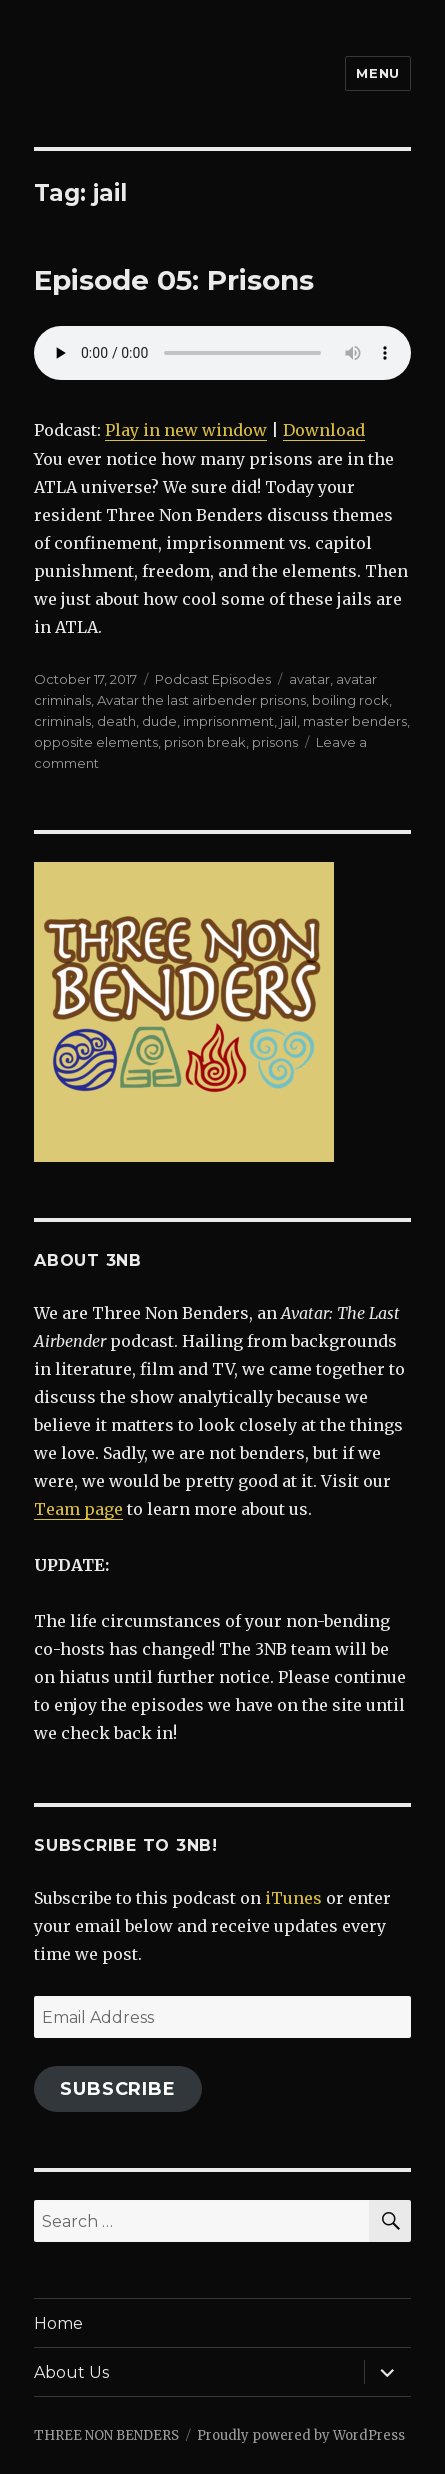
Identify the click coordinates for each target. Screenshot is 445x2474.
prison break (205, 742)
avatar (309, 679)
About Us (71, 2372)
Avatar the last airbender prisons (201, 700)
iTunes (293, 1898)
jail (288, 721)
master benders (355, 721)
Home (58, 2323)
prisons (275, 742)
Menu (377, 73)
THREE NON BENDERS (106, 2435)
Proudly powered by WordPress (301, 2435)
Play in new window (186, 430)
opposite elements (96, 742)
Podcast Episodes (213, 679)
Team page (78, 1509)
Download (324, 430)
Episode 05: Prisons (174, 280)
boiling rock (350, 700)
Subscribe (118, 2089)
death (116, 721)
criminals (62, 721)
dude (159, 721)
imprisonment (228, 721)
